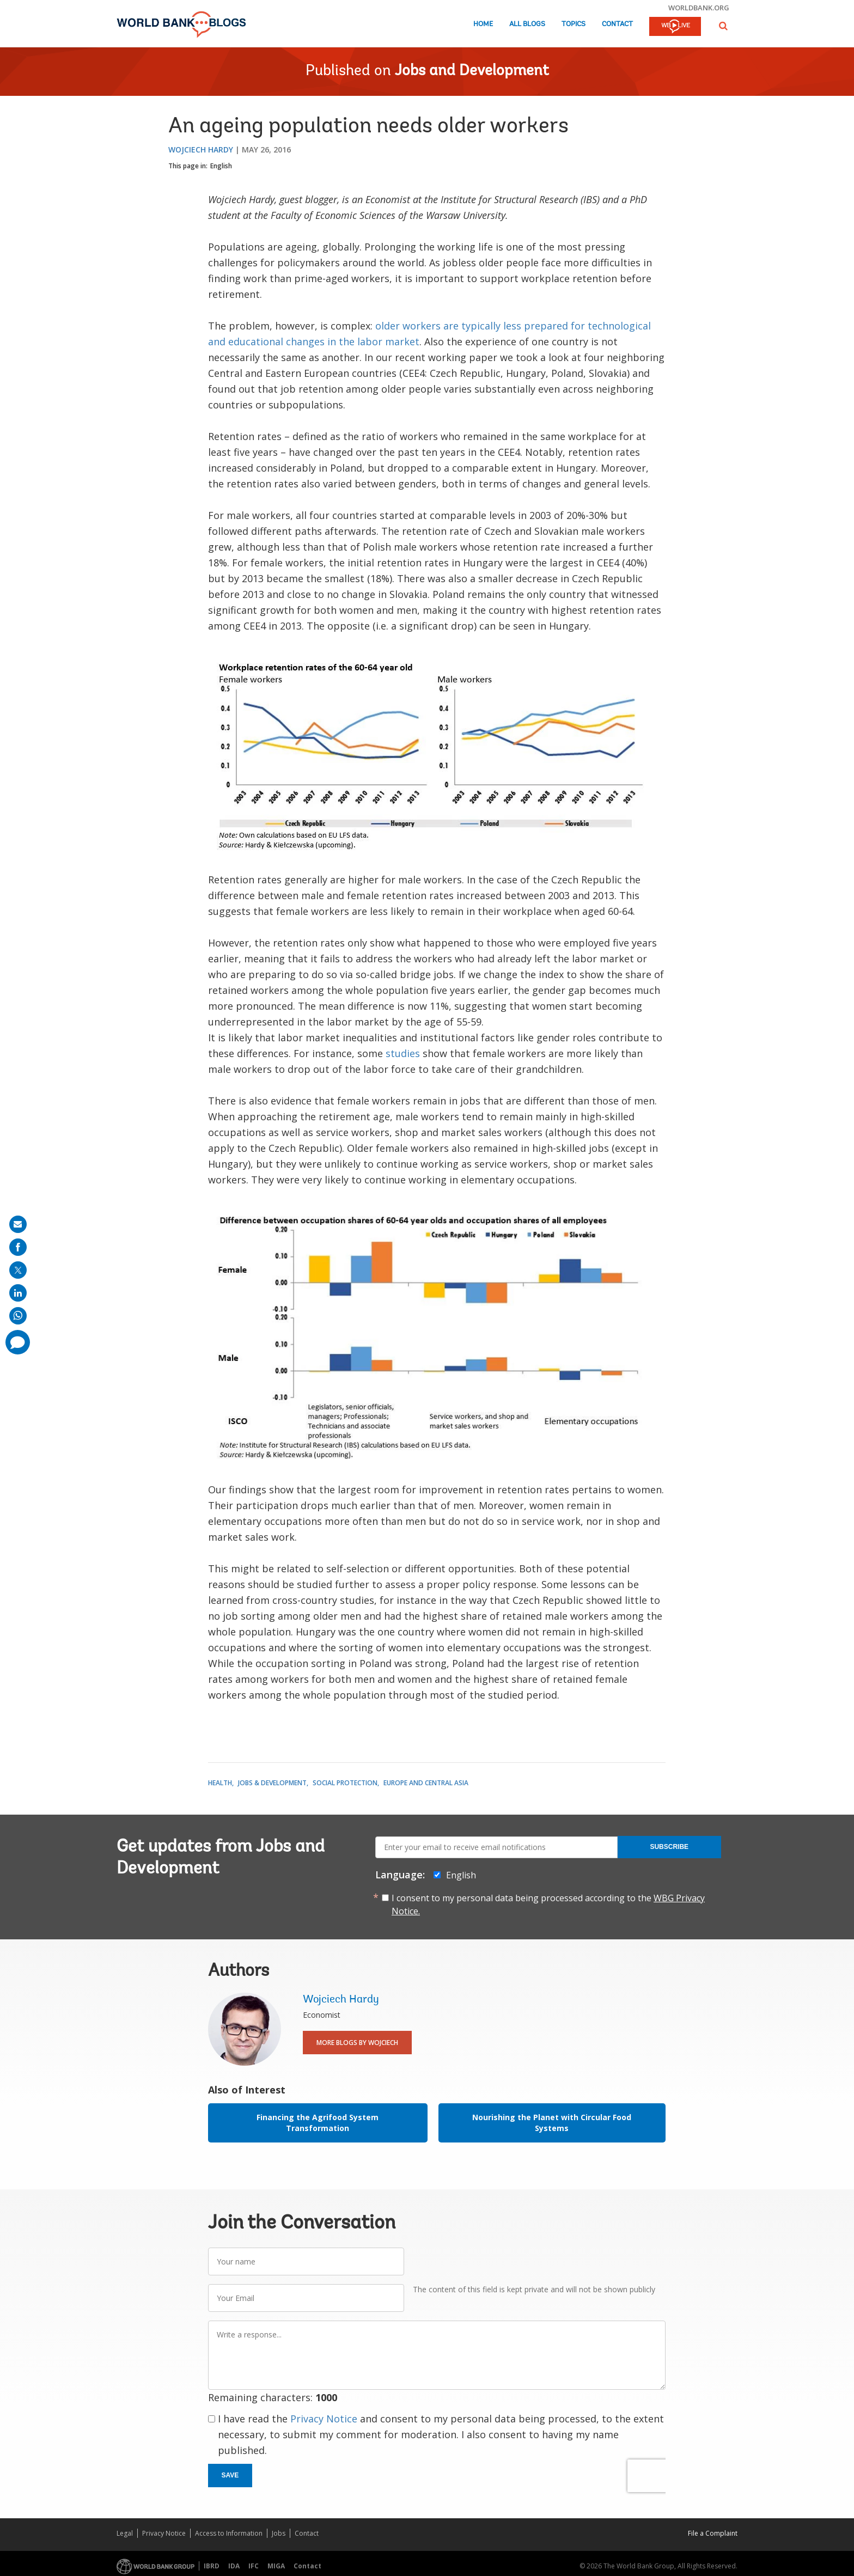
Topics (573, 24)
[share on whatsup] (18, 1315)
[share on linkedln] (18, 1293)
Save (230, 2475)
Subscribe (669, 1847)
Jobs (278, 2533)
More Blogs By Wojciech (357, 2042)
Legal (125, 2533)
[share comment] (17, 1342)
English (221, 165)
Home (483, 24)
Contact (617, 24)
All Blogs (527, 24)
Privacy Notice (323, 2418)
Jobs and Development (472, 71)
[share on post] (18, 1270)
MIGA (276, 2566)
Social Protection (345, 1782)
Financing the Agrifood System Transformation (318, 2122)
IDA (234, 2566)
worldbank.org (698, 7)
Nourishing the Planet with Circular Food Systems (551, 2122)
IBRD (211, 2566)
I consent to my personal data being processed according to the (548, 1904)
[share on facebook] (18, 1247)
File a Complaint (712, 2533)
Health (220, 1782)
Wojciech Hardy (200, 149)
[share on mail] (18, 1224)
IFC (253, 2566)
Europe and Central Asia (425, 1782)
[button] (723, 25)
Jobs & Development (272, 1782)
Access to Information (229, 2533)
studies (403, 1053)
